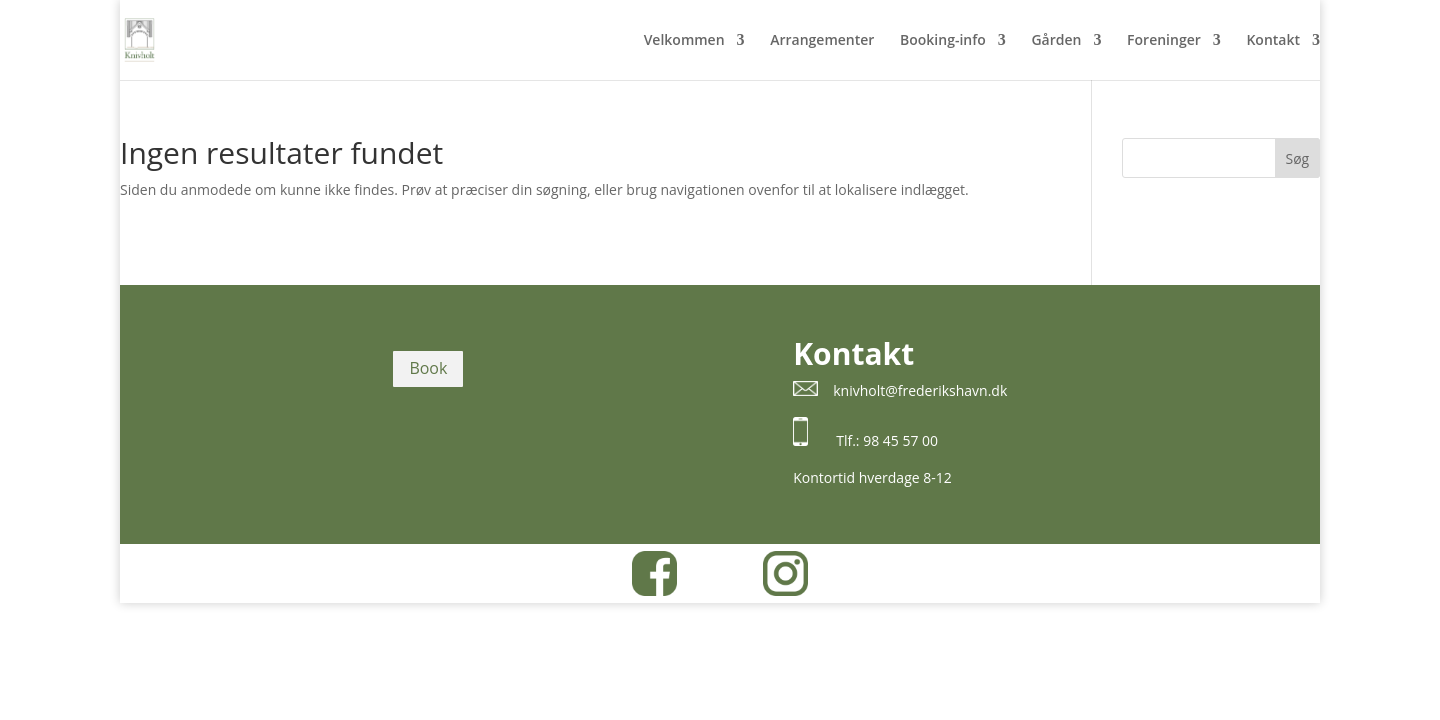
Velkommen (684, 41)
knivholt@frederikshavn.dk (920, 390)
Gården (1056, 41)
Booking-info (943, 41)
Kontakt (1273, 41)
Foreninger (1164, 41)
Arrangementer (822, 41)
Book (428, 368)
